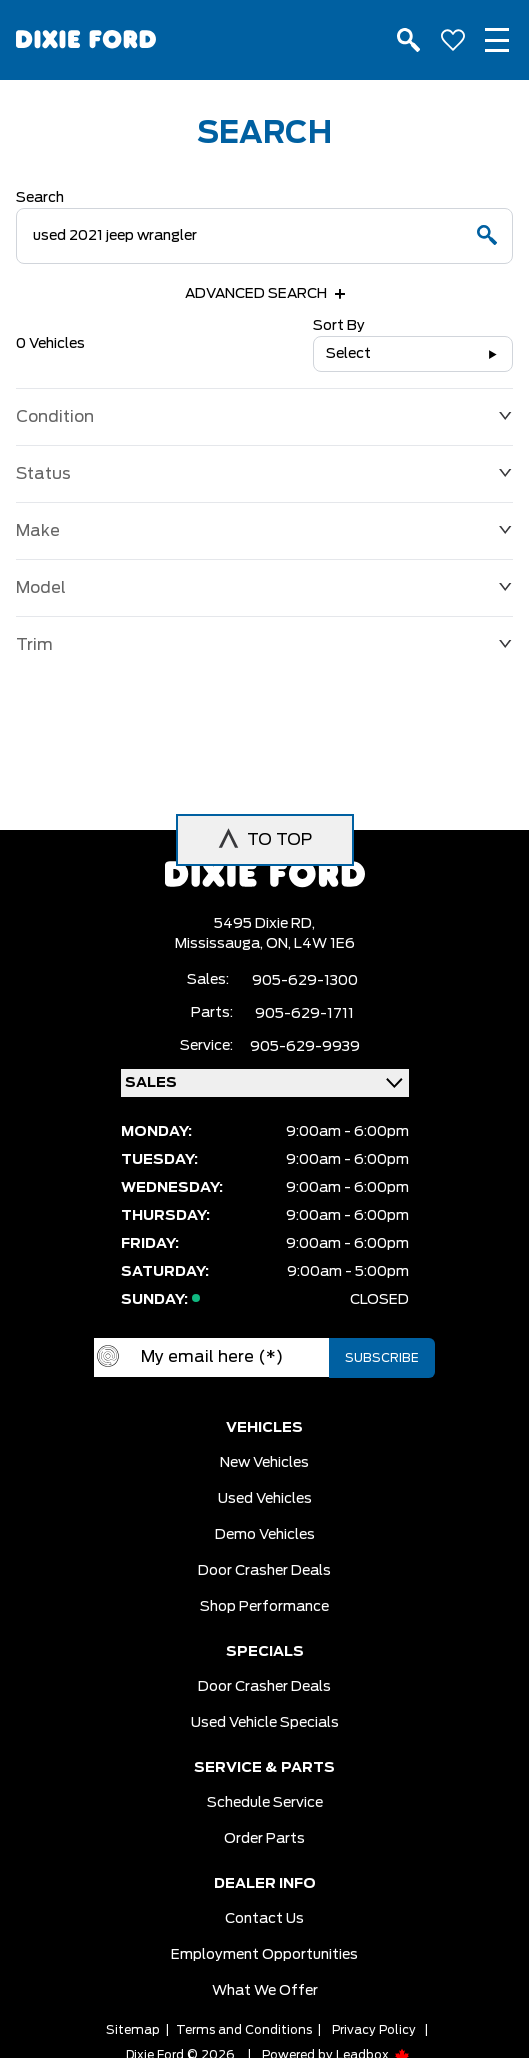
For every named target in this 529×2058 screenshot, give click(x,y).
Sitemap (133, 2030)
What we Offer (265, 1991)
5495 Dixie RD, (264, 924)
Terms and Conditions (244, 2030)
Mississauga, (220, 944)
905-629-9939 (305, 1047)
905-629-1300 (305, 981)
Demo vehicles (265, 1535)
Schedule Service (265, 1803)
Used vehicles (265, 1499)
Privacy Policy (374, 2030)
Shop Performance (264, 1607)
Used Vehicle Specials (265, 1723)
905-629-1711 (304, 1014)
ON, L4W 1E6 (310, 944)
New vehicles (264, 1463)
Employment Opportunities (264, 1955)
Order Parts (264, 1839)
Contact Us (264, 1919)
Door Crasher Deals (264, 1571)
